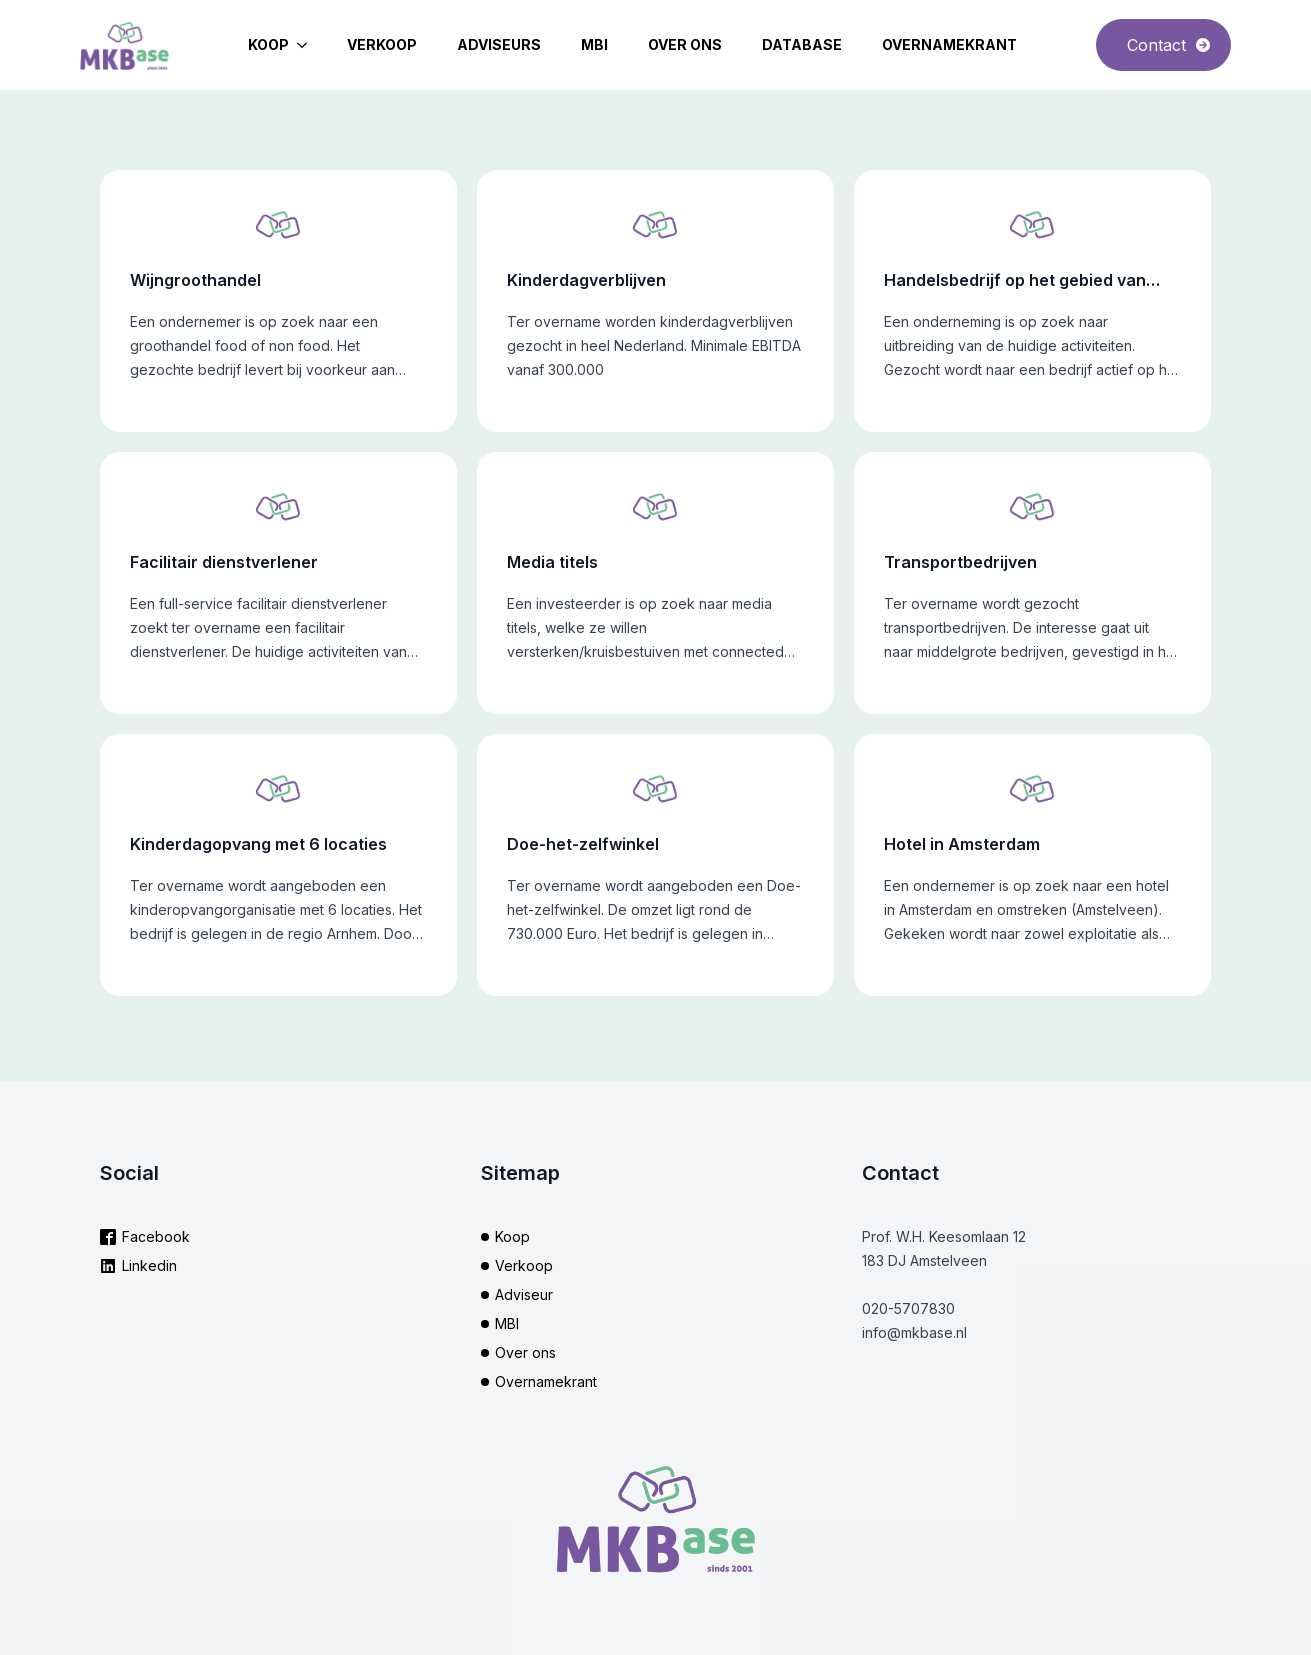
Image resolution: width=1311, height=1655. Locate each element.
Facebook (156, 1236)
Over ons (685, 44)
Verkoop (382, 44)
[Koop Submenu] (308, 45)
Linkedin (149, 1265)
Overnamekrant (949, 44)
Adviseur (524, 1294)
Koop (268, 44)
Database (802, 44)
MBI (594, 44)
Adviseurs (499, 44)
